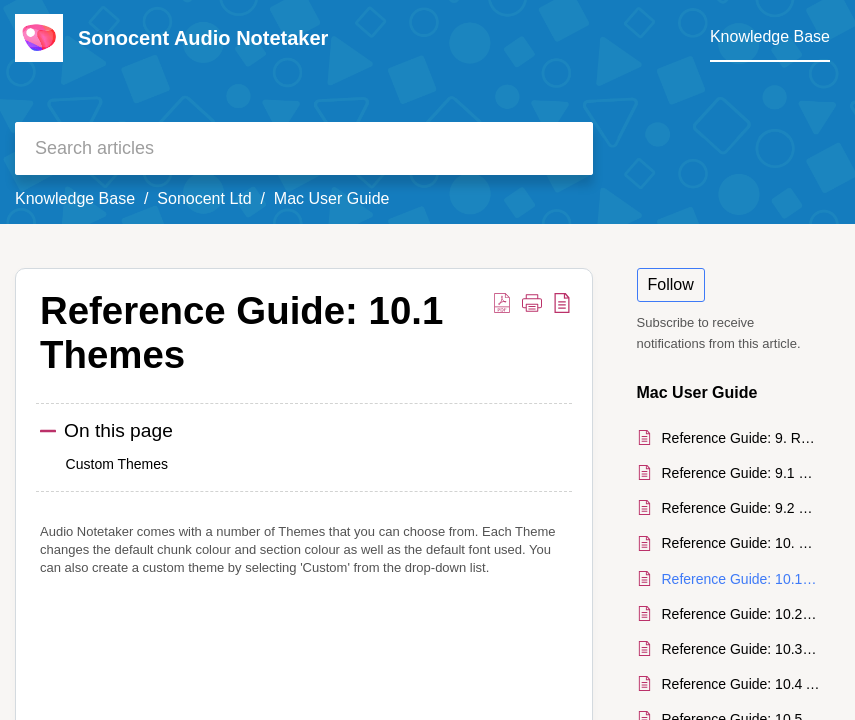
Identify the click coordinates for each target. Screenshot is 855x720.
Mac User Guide (332, 198)
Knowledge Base (75, 198)
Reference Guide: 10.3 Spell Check (741, 649)
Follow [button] (671, 284)
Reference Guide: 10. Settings (741, 543)
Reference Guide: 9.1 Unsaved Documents (741, 473)
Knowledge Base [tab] (770, 36)
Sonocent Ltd (204, 198)
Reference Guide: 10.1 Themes (741, 579)
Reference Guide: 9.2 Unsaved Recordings (741, 508)
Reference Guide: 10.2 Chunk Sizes (741, 614)
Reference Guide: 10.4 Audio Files (741, 684)
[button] (502, 302)
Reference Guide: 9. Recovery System (741, 438)
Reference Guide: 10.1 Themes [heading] (241, 332)
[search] (304, 148)
